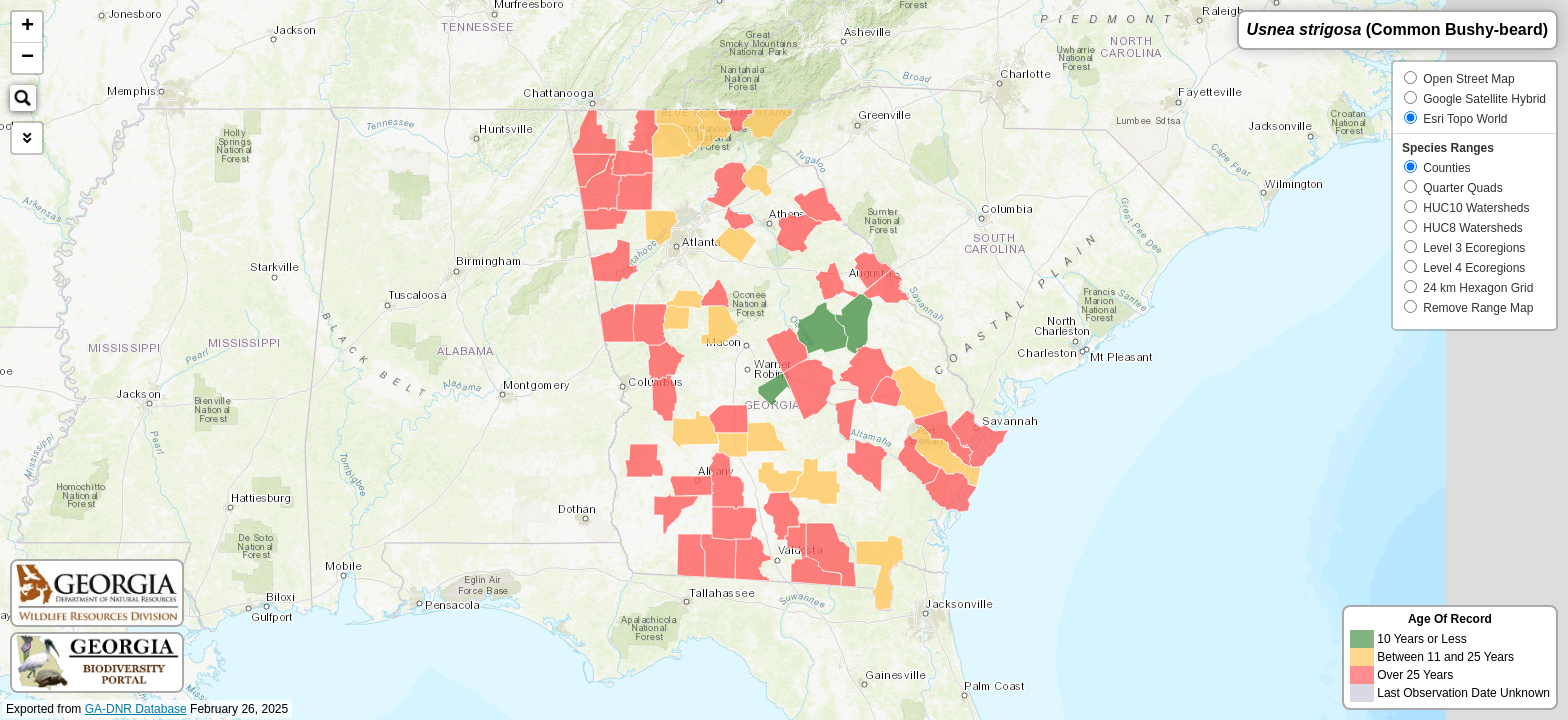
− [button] (27, 58)
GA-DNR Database (136, 709)
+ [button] (27, 27)
